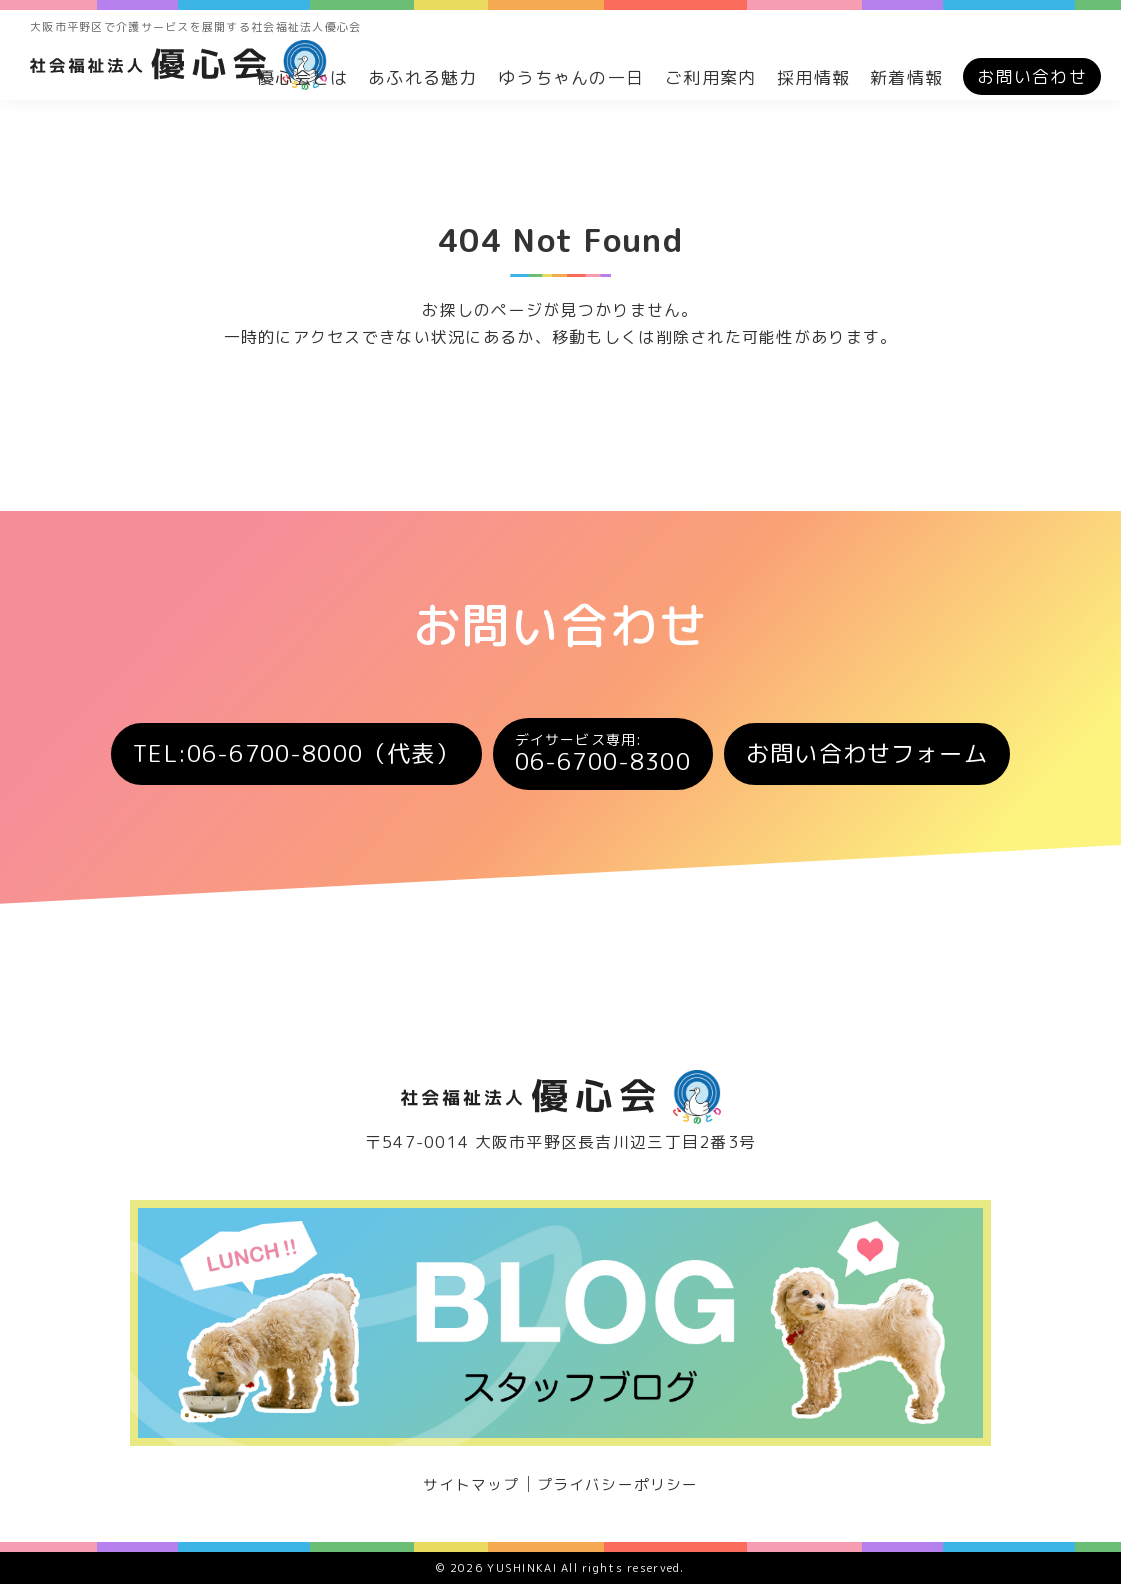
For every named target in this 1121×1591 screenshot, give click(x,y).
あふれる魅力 (423, 77)
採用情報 (813, 77)
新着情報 (906, 77)
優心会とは (302, 77)
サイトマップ (466, 1491)
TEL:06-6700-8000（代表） (269, 757)
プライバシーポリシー (621, 1491)
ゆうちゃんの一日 (571, 77)
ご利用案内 (710, 77)
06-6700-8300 (608, 757)
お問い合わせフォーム (899, 757)
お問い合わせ (1032, 76)
